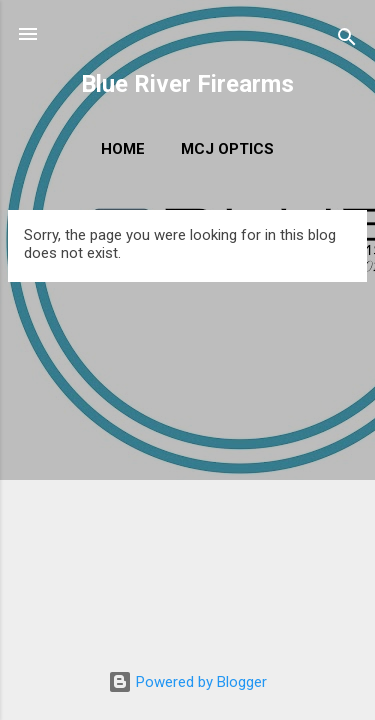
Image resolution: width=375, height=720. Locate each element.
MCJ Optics (227, 149)
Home (123, 149)
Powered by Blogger (187, 682)
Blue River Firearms (187, 84)
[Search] (347, 40)
